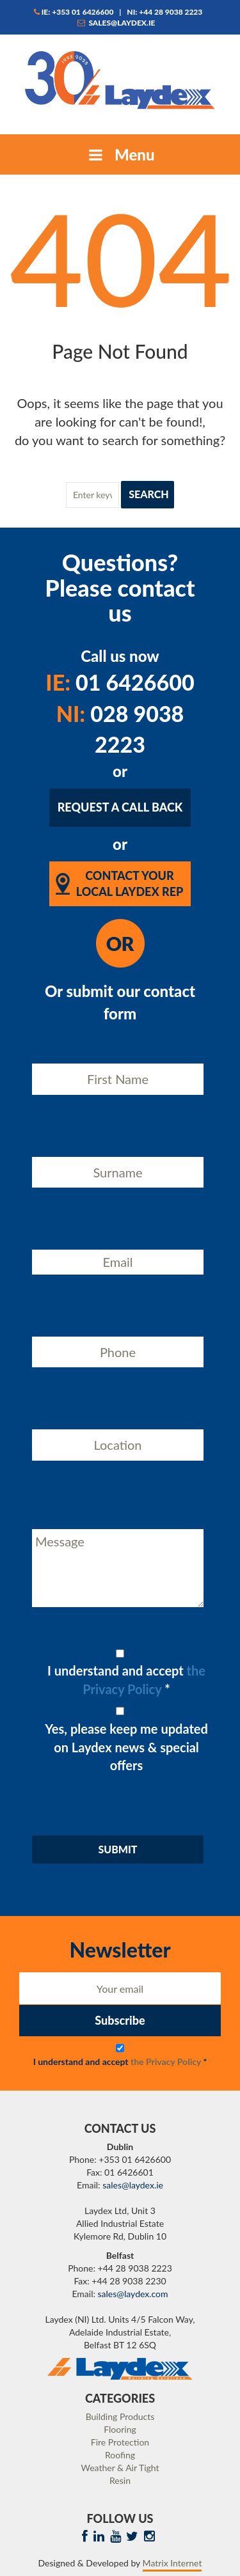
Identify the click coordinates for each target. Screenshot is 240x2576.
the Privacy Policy (166, 2061)
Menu (119, 154)
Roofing (120, 2454)
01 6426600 (119, 682)
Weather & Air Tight (120, 2467)
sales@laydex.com (133, 2293)
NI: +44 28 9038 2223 (164, 12)
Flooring (120, 2429)
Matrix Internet (172, 2562)
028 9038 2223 (120, 729)
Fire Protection (120, 2442)
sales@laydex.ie (116, 22)
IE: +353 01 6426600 (74, 12)
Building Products (120, 2416)
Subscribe (120, 2020)
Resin (120, 2480)
